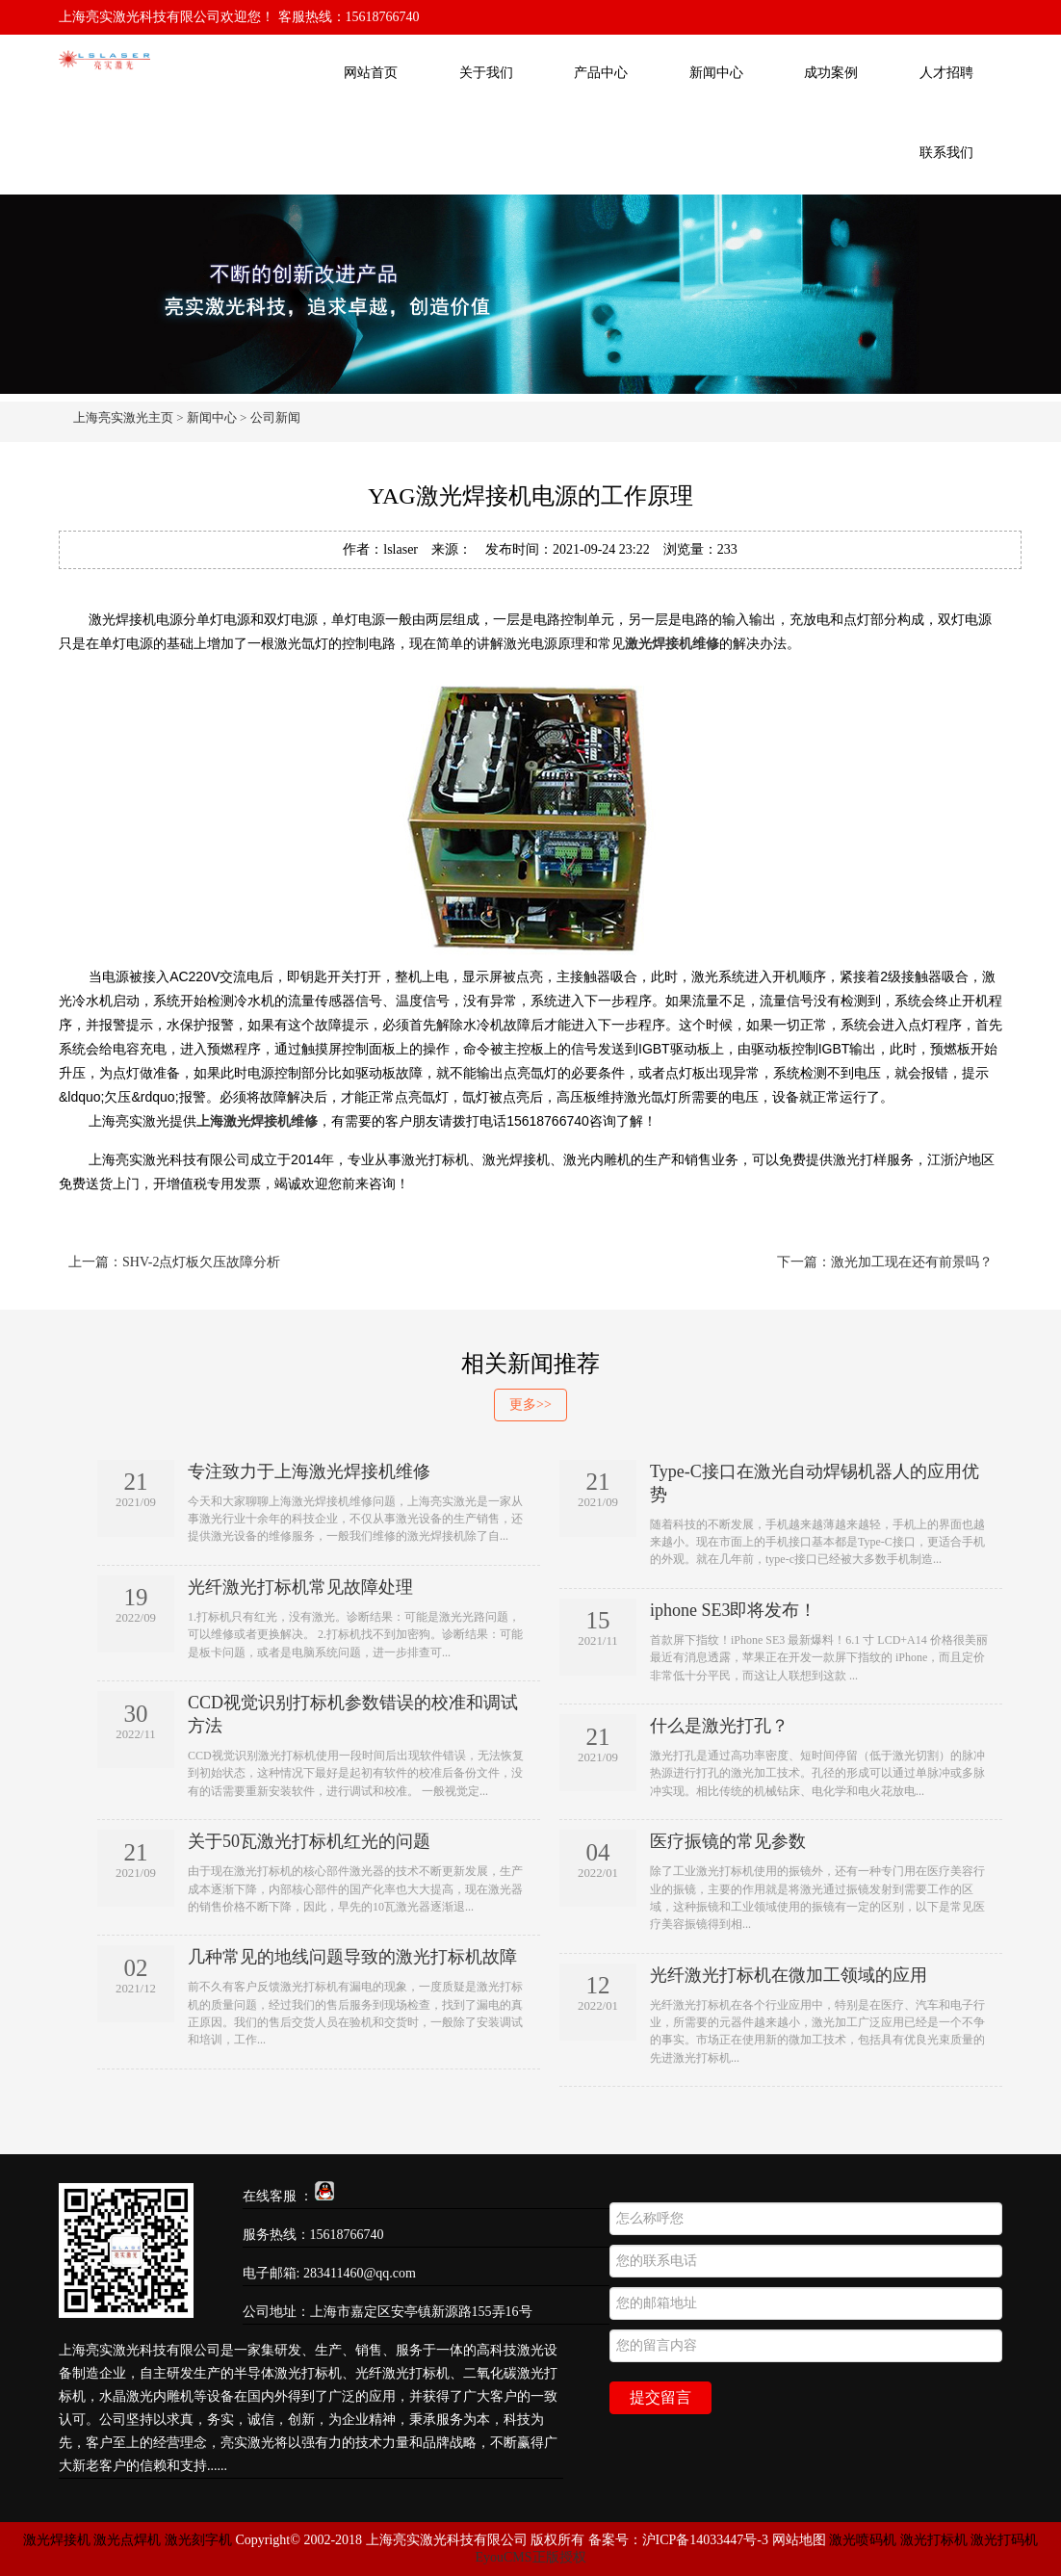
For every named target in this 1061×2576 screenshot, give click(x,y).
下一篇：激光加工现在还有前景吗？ (885, 1262)
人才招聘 (946, 72)
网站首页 (371, 72)
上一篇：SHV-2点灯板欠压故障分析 (174, 1262)
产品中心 (601, 72)
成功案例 (831, 72)
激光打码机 (1004, 2540)
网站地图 (799, 2540)
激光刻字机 (198, 2540)
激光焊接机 (58, 2540)
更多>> (530, 1404)
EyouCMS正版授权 (530, 2557)
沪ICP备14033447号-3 (705, 2540)
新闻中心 (716, 72)
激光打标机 (934, 2540)
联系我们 (946, 152)
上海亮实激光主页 (123, 417)
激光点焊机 (127, 2540)
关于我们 (486, 72)
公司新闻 (275, 417)
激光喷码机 (862, 2540)
